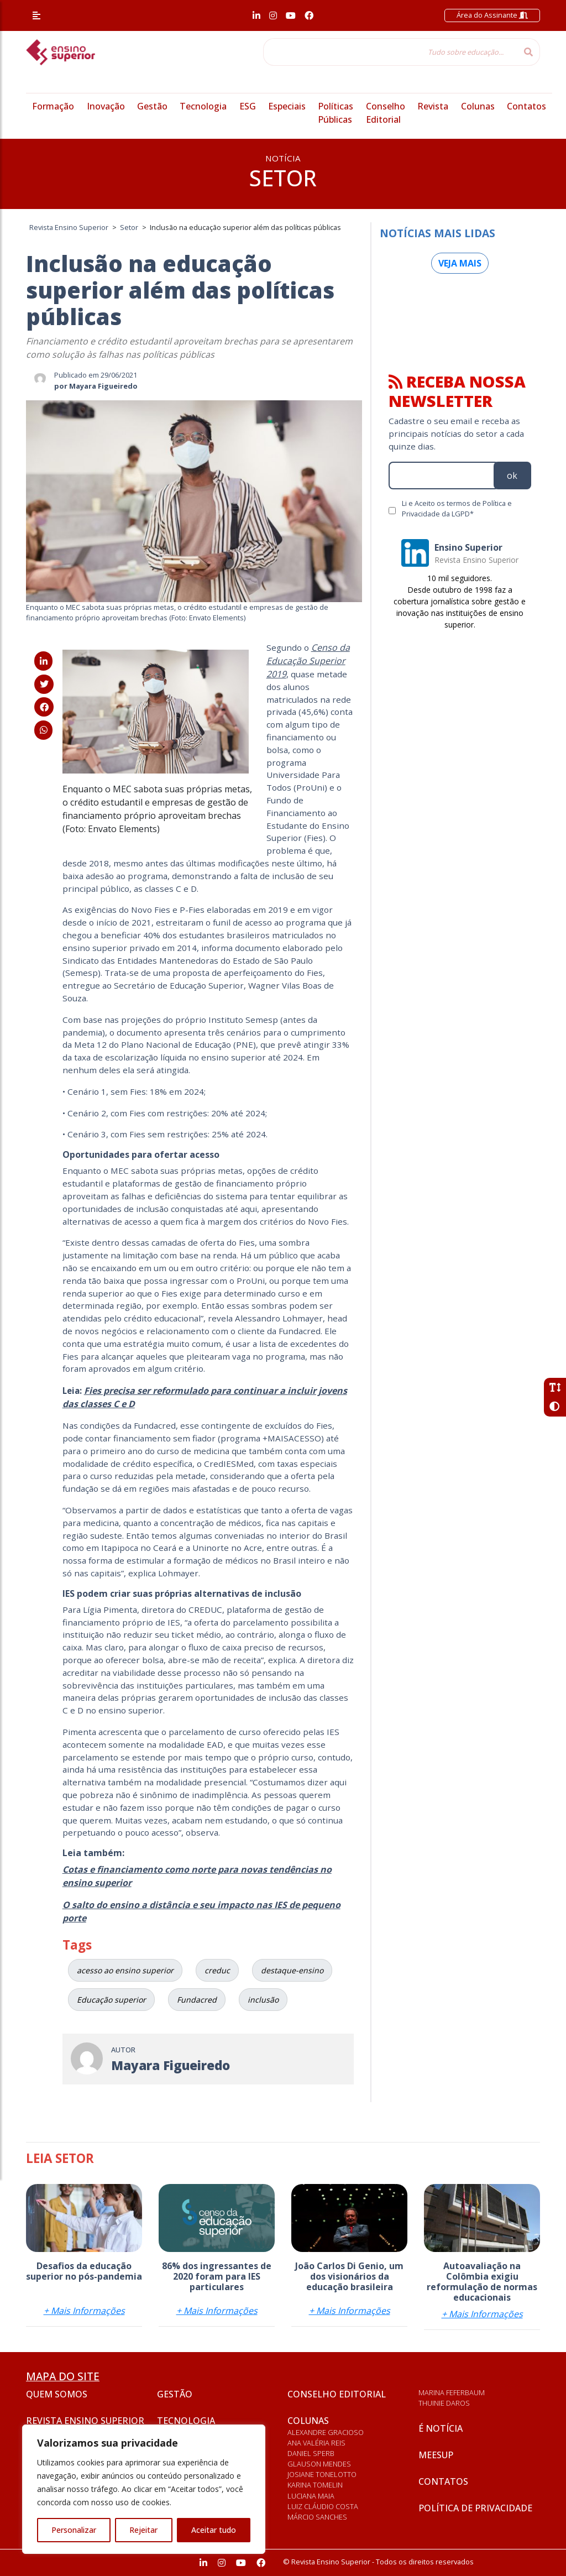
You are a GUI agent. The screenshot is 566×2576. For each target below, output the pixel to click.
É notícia (440, 2428)
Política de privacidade (475, 2508)
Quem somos (56, 2394)
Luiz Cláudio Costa (322, 2506)
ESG (247, 106)
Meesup (435, 2455)
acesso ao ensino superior (125, 1970)
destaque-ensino (292, 1970)
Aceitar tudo (213, 2530)
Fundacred (197, 1999)
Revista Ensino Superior (85, 2421)
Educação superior (111, 1999)
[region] (143, 2489)
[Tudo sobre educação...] (390, 52)
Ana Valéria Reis (316, 2443)
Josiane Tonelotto (322, 2474)
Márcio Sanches (317, 2517)
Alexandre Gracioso (325, 2432)
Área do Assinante (492, 15)
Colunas (478, 106)
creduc (217, 1970)
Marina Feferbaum (451, 2392)
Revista (432, 106)
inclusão (263, 1999)
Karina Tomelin (315, 2485)
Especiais (287, 106)
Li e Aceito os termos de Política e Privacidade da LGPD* (457, 508)
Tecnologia (203, 106)
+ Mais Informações (84, 2311)
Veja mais (459, 263)
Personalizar (73, 2530)
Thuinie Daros (444, 2403)
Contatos (526, 106)
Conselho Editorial (336, 2394)
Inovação (106, 106)
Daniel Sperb (310, 2453)
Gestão (152, 106)
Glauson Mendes (319, 2464)
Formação (53, 106)
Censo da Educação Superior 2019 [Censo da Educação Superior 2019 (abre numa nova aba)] (308, 660)
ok (512, 475)
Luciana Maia (310, 2496)
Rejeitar (143, 2530)
